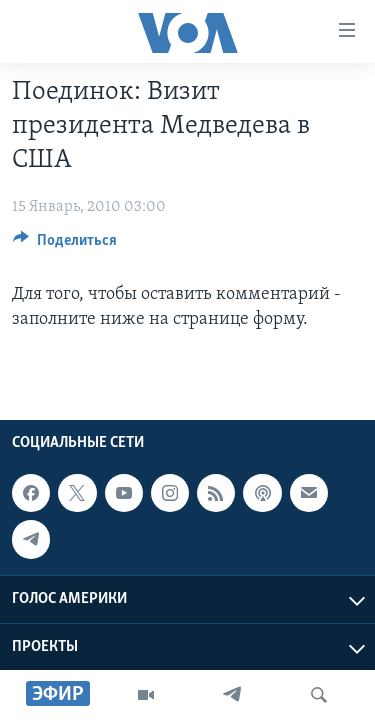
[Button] (65, 245)
